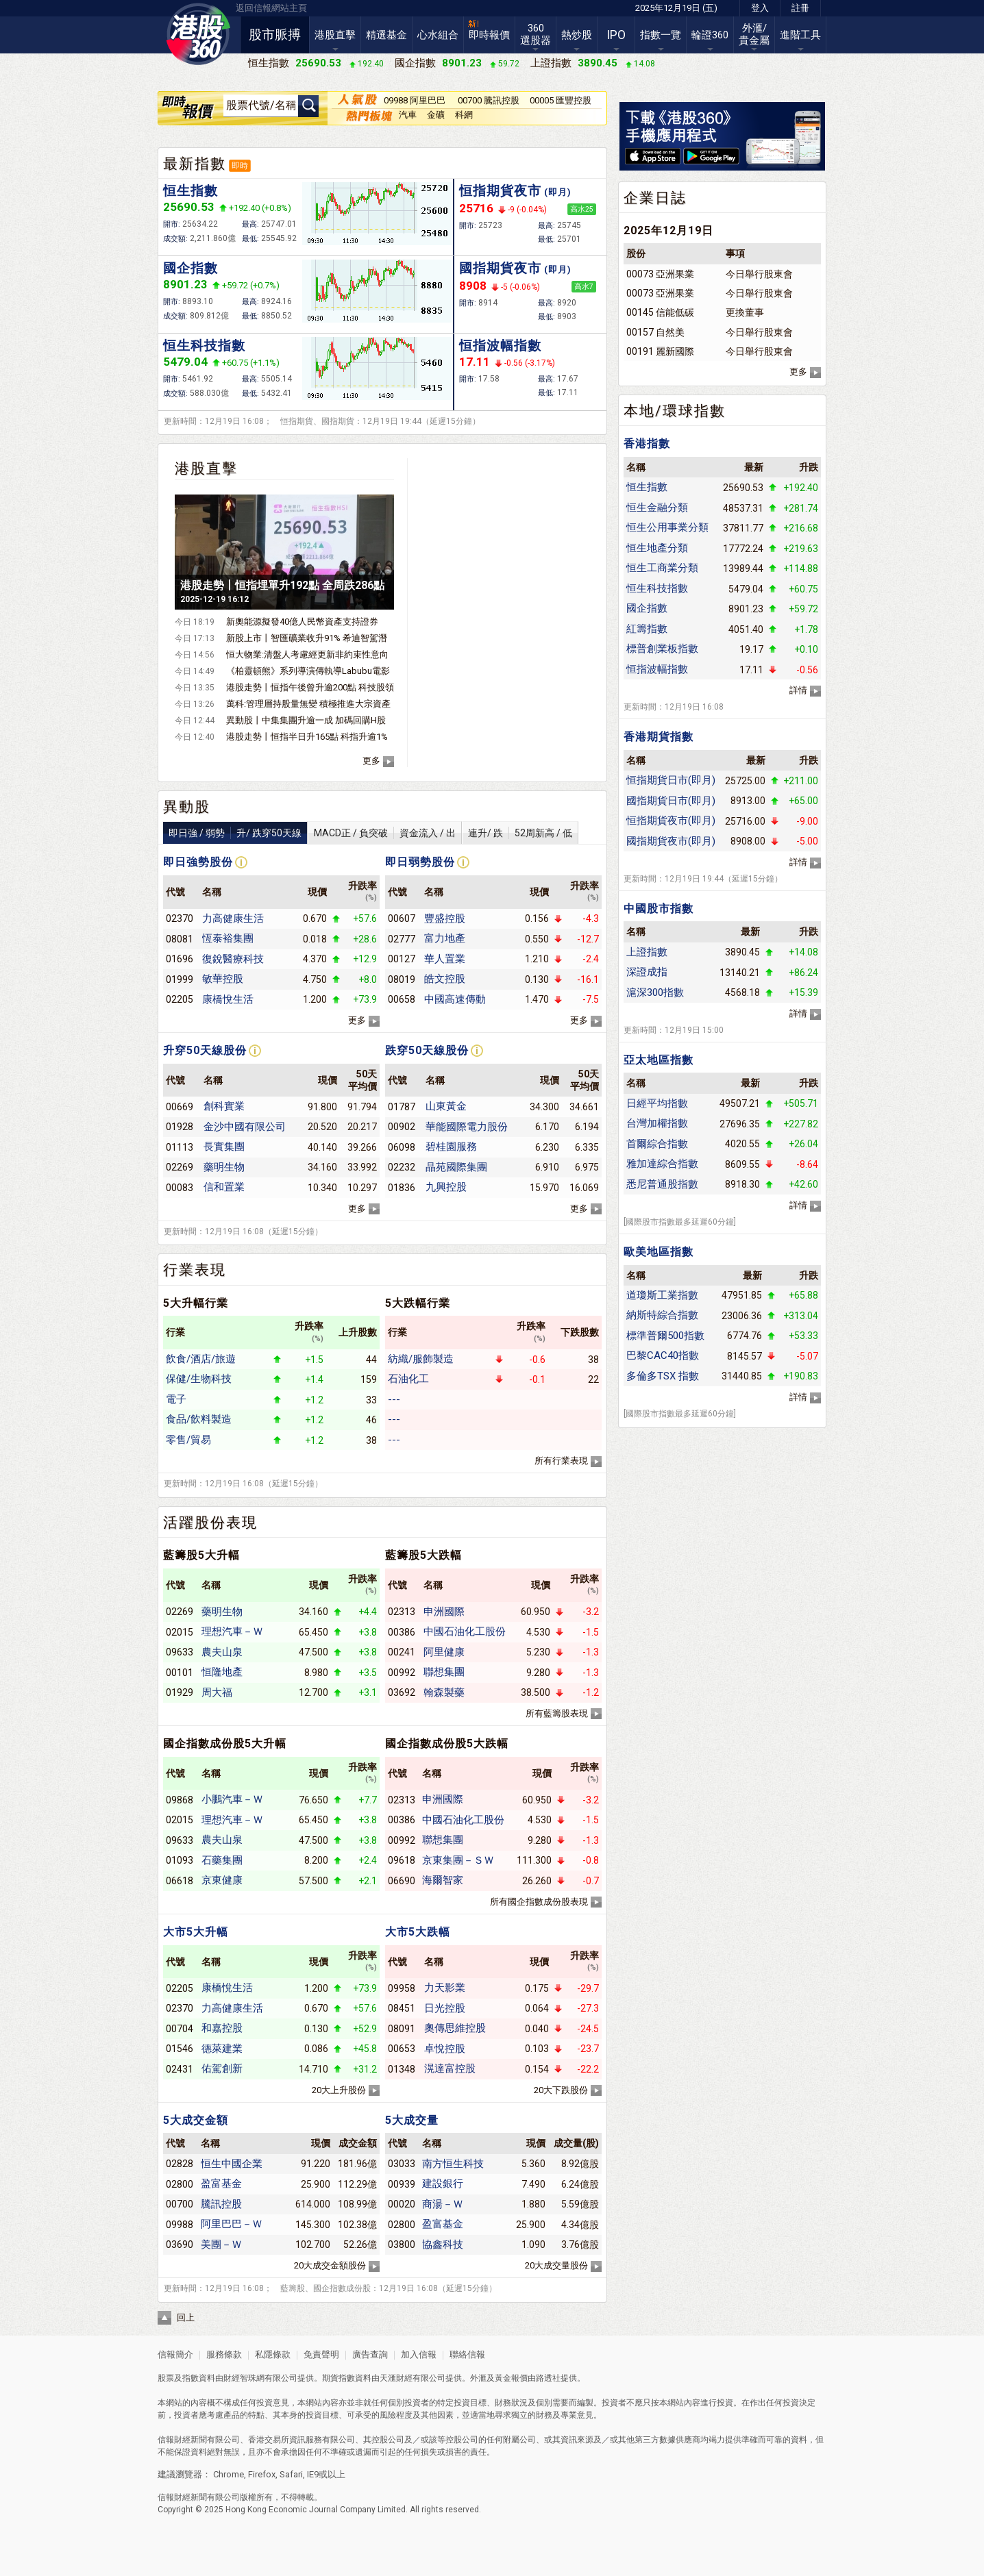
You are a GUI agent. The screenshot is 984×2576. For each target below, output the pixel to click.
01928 (179, 1126)
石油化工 (408, 1379)
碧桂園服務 (451, 1146)
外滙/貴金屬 (754, 34)
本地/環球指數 (675, 411)
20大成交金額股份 (330, 2265)
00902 (401, 1126)
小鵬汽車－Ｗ (232, 1799)
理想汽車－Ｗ (232, 1631)
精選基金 (386, 35)
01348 (401, 2069)
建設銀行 (442, 2183)
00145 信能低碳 (660, 312)
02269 (179, 1167)
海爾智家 (442, 1880)
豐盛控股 (444, 918)
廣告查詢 (370, 2354)
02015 (179, 1632)
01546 (179, 2048)
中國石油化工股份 (464, 1631)
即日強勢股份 (198, 861)
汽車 (408, 115)
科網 (464, 115)
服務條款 (225, 2354)
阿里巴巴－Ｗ (231, 2224)
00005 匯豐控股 (560, 100)
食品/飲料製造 (199, 1419)
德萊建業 (222, 2048)
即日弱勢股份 (420, 861)
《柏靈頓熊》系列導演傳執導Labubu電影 (308, 671)
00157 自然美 (655, 332)
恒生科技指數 (204, 345)
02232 (401, 1167)
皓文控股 (444, 979)
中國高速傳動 (455, 999)
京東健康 (222, 1880)
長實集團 (224, 1146)
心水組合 (437, 35)
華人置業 (444, 959)
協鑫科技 (442, 2244)
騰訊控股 (221, 2204)
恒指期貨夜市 (515, 191)
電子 (176, 1399)
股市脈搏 (275, 34)
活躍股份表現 (210, 1522)
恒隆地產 (222, 1672)
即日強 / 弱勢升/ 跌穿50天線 (235, 833)
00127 (401, 958)
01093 (179, 1860)
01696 (179, 958)
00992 (401, 1672)
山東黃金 (446, 1106)
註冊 (800, 8)
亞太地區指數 (658, 1059)
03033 (401, 2163)
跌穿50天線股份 (427, 1050)
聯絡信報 (466, 2354)
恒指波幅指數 (500, 345)
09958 (401, 1988)
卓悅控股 (444, 2048)
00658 (401, 999)
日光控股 (444, 2008)
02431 (179, 2069)
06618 (179, 1880)
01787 (401, 1106)
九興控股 (446, 1187)
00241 (401, 1652)
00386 (401, 1632)
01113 (179, 1147)
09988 (179, 2224)
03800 (401, 2244)
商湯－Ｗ (442, 2204)
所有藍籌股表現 (557, 1713)
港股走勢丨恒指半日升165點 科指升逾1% (307, 736)
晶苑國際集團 (456, 1167)
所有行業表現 (561, 1460)
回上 (186, 2317)
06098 (401, 1147)
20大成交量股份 (556, 2265)
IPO (616, 35)
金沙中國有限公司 (245, 1127)
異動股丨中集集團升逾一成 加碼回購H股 (306, 720)
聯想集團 (444, 1672)
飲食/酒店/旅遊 (201, 1359)
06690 (401, 1880)
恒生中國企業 (231, 2164)
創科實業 (224, 1106)
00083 (179, 1187)
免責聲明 (321, 2354)
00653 (401, 2048)
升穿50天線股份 (205, 1050)
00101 (179, 1672)
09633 (179, 1652)
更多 (371, 760)
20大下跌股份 (561, 2090)
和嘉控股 (222, 2028)
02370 (179, 918)
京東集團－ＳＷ (458, 1860)
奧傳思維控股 (455, 2028)
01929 (179, 1692)
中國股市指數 (658, 908)
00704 (179, 2028)
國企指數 (190, 268)
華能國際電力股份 (467, 1127)
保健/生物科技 (199, 1379)
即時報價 (489, 35)
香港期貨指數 (658, 736)
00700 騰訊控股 (488, 100)
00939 (401, 2184)
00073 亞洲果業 (660, 273)
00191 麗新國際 (660, 351)
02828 (179, 2163)
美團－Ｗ (221, 2244)
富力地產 (444, 938)
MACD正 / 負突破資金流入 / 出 (385, 833)
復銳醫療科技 (233, 959)
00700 (179, 2204)
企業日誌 (655, 198)
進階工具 (800, 35)
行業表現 (194, 1270)
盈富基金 (221, 2183)
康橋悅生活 (228, 999)
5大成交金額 (195, 2120)
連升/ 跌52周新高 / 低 (520, 833)
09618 (401, 1860)
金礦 (436, 115)
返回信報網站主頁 (271, 8)
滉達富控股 (450, 2068)
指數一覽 (660, 35)
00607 (401, 918)
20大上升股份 (339, 2090)
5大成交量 (412, 2120)
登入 (760, 8)
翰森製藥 (444, 1692)
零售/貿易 (188, 1440)
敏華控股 (222, 979)
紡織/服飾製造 (421, 1359)
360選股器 (535, 34)
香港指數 (647, 443)
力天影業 (444, 1987)
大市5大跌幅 (417, 1931)
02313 (401, 1611)
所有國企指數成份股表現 (539, 1902)
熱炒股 (576, 35)
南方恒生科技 (453, 2164)
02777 (401, 939)
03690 (179, 2244)
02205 (179, 999)
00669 (179, 1106)
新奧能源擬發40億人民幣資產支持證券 (302, 621)
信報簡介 (175, 2354)
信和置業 (224, 1187)
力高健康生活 (233, 918)
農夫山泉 (222, 1652)
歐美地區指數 (658, 1251)
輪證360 (709, 35)
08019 (401, 979)
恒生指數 (190, 191)
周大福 (216, 1692)
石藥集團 (222, 1860)
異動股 (186, 807)
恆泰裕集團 (228, 938)
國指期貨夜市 (515, 268)
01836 (401, 1187)
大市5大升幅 (195, 1931)
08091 (401, 2028)
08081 (179, 939)
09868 (179, 1800)
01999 (179, 979)
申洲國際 (444, 1611)
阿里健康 (444, 1652)
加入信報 (420, 2354)
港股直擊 (335, 35)
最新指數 (194, 163)
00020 (401, 2204)
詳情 (798, 690)
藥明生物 (224, 1167)
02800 (179, 2184)
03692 (401, 1692)
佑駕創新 (222, 2068)
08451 (401, 2008)
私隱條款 (273, 2354)
